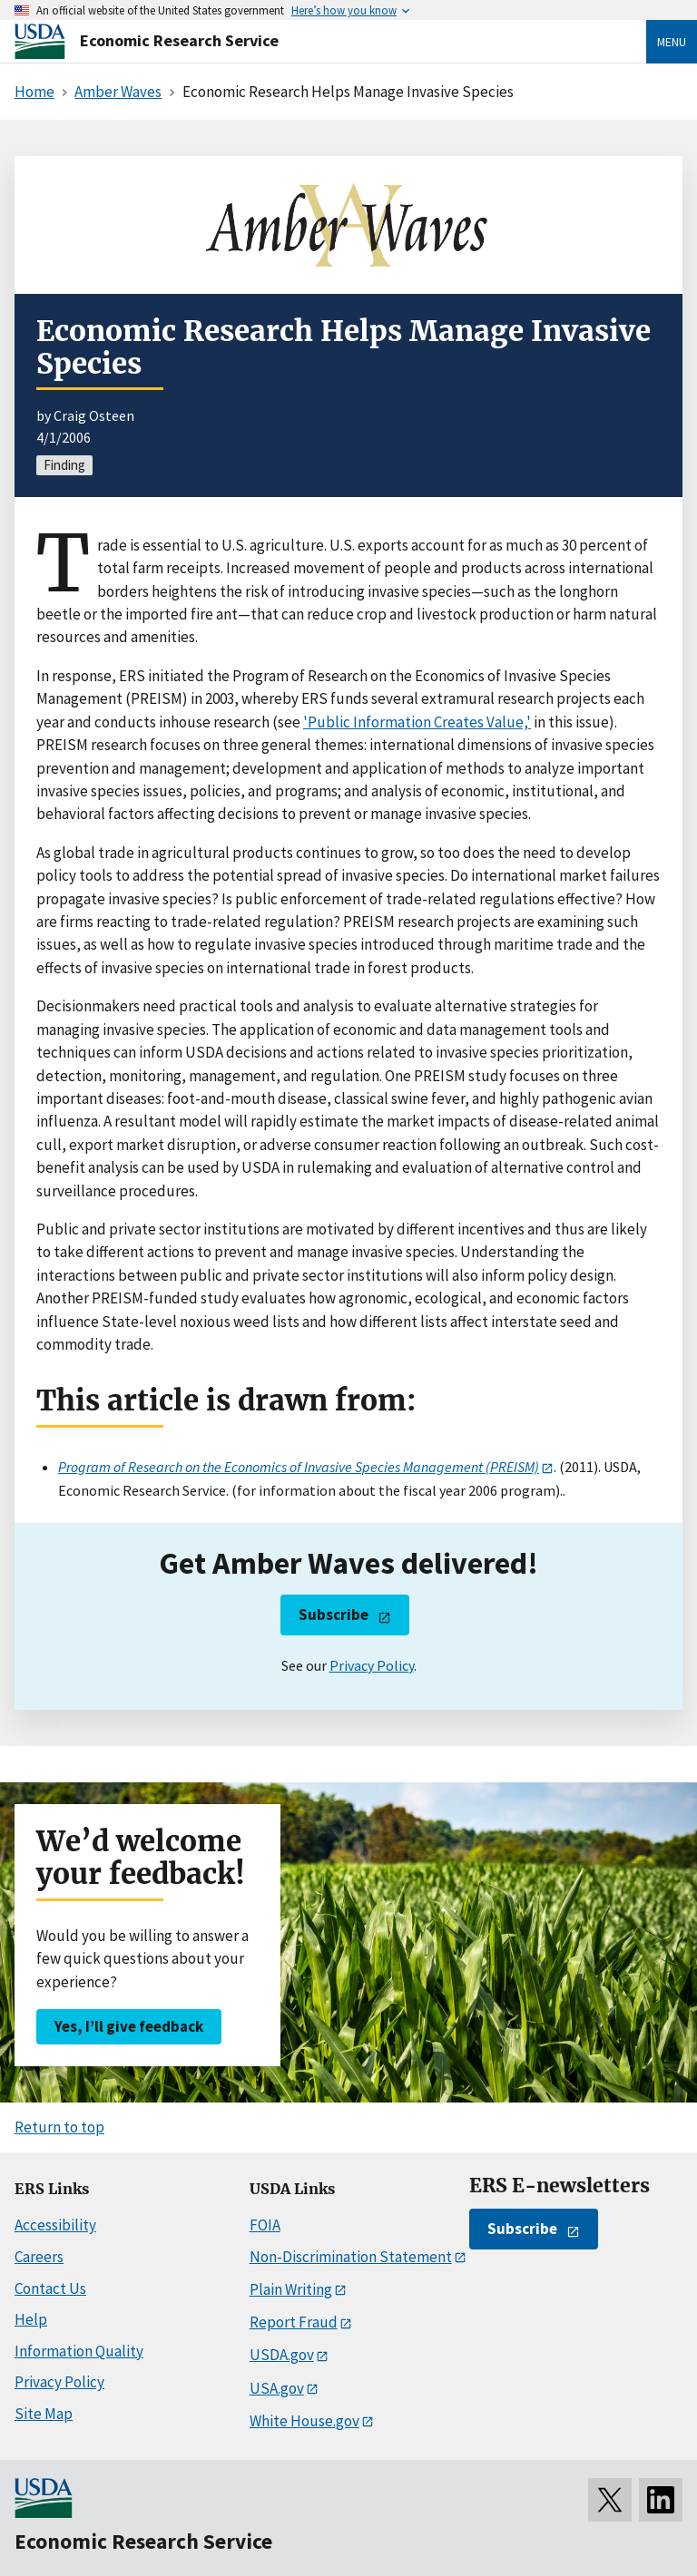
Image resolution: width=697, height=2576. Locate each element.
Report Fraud (294, 2322)
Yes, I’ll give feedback (128, 2026)
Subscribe (333, 1615)
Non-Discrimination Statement (351, 2257)
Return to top (59, 2127)
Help (31, 2319)
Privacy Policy (371, 1665)
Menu (671, 42)
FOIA (265, 2225)
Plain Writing (291, 2289)
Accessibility (55, 2225)
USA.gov (277, 2388)
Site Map (44, 2414)
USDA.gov (282, 2355)
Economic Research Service (179, 40)
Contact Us (50, 2288)
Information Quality (79, 2351)
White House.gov (304, 2421)
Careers (39, 2257)
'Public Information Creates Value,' (417, 722)
